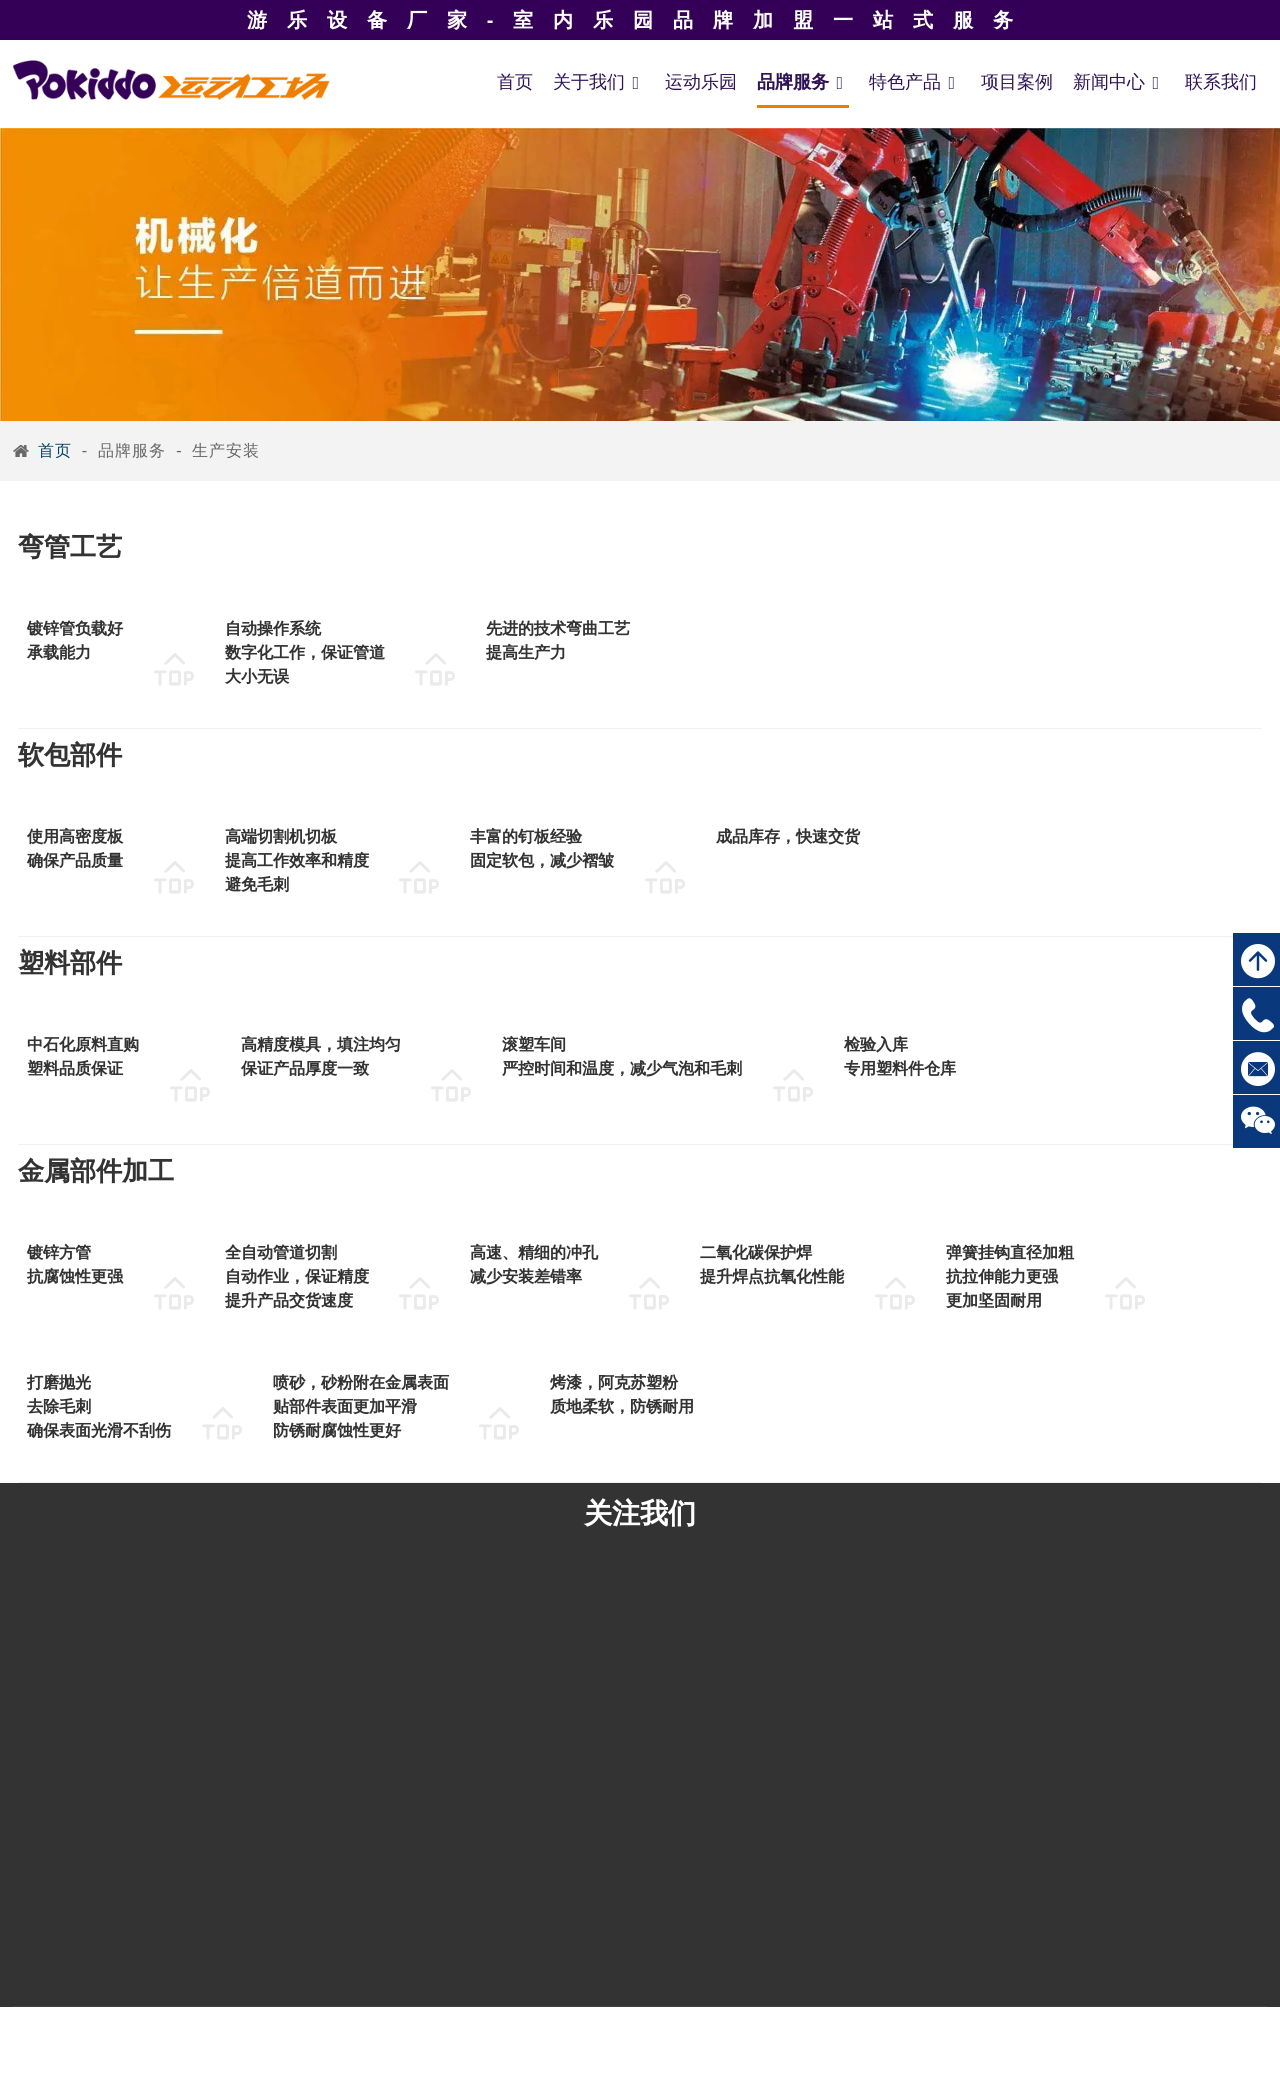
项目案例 (1017, 82)
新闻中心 (1119, 82)
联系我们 (1221, 82)
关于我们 (599, 82)
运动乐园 (701, 82)
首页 (515, 82)
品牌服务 (803, 82)
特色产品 (915, 82)
